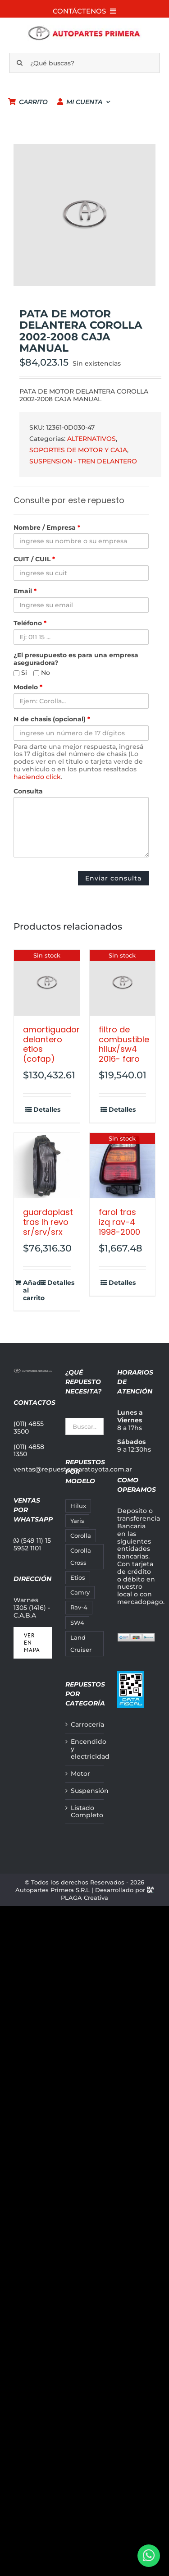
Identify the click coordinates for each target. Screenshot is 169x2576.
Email (25, 591)
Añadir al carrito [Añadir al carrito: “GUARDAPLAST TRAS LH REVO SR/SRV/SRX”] (34, 1290)
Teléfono (30, 623)
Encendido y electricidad (85, 1749)
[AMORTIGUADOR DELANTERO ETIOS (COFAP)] (47, 983)
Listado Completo (85, 1812)
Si (20, 673)
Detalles (46, 1110)
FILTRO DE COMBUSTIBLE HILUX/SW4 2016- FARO (124, 1044)
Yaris (77, 1520)
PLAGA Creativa (84, 1897)
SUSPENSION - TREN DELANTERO (83, 461)
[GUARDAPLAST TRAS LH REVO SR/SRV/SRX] (47, 1166)
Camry (80, 1592)
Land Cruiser (80, 1643)
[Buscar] (19, 63)
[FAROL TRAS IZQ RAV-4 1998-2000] (122, 1166)
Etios (77, 1577)
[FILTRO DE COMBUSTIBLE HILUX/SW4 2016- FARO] (122, 983)
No (41, 673)
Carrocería (85, 1724)
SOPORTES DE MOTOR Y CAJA (78, 450)
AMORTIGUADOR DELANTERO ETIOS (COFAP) (51, 1044)
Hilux (78, 1506)
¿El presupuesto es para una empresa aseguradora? (76, 659)
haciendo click (37, 777)
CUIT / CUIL (34, 559)
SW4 (77, 1622)
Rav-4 (78, 1607)
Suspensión (85, 1791)
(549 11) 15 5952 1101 (32, 1544)
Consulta (28, 791)
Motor (80, 1774)
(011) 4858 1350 (29, 1450)
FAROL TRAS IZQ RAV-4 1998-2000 (119, 1221)
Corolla (80, 1535)
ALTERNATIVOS (91, 439)
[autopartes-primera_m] (84, 28)
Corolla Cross (80, 1556)
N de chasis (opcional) (52, 719)
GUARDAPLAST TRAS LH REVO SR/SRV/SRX (48, 1221)
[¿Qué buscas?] (84, 63)
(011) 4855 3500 (29, 1427)
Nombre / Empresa (47, 528)
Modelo (28, 687)
